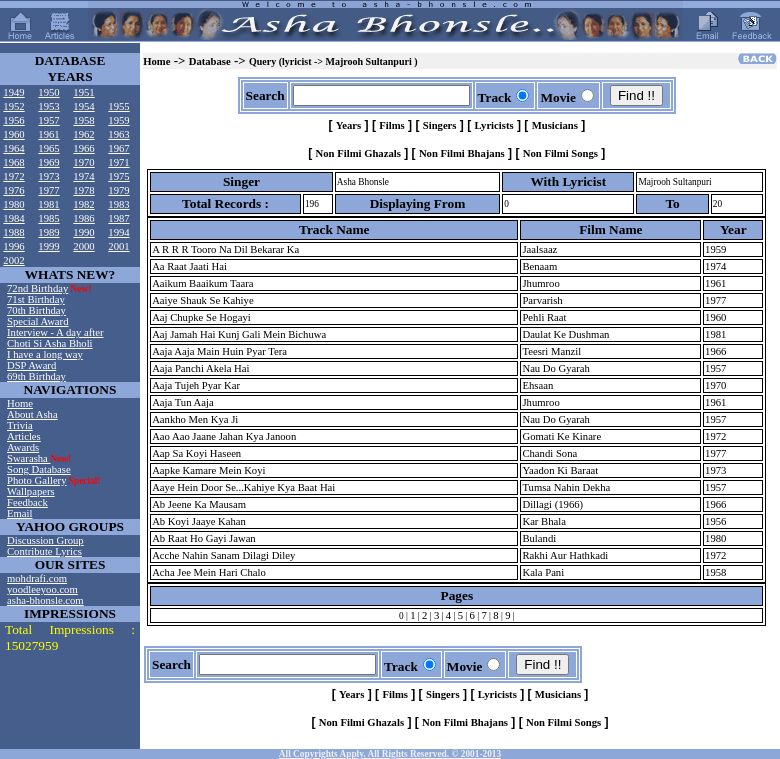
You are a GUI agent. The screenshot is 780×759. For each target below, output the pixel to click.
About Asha (32, 414)
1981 (48, 204)
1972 (13, 176)
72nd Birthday (37, 288)
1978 (83, 190)
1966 (83, 148)
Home (20, 403)
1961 (48, 134)
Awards (23, 447)
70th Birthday (36, 310)
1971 (118, 162)
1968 (13, 162)
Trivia (20, 425)
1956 (13, 120)
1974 (83, 176)
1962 (83, 134)
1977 (48, 190)
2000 (83, 246)
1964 (13, 148)
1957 (48, 120)
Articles (24, 436)
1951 (83, 92)
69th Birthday (36, 376)
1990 (83, 232)
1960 (13, 134)
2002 (13, 260)
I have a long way (45, 354)
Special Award (37, 321)
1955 (118, 106)
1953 (48, 106)
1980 (13, 204)
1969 (48, 162)
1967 (118, 148)
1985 (48, 218)
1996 (13, 246)
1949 (13, 92)
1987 (118, 218)
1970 (83, 162)
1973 (48, 176)
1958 (83, 120)
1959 (118, 120)
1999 (48, 246)
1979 (118, 190)
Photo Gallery (37, 480)
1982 (83, 204)
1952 (13, 106)
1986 (83, 218)
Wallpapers (31, 491)
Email (19, 513)
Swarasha (29, 458)
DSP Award (31, 365)
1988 (13, 232)
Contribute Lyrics (44, 551)
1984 (13, 218)
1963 (118, 134)
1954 (83, 106)
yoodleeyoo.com (42, 589)
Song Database (39, 469)
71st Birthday (36, 299)
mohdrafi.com (37, 578)
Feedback (27, 502)
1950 (48, 92)
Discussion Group (45, 540)
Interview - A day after (55, 332)
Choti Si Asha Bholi (50, 343)
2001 (118, 246)
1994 (118, 232)
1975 (118, 176)
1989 (48, 232)
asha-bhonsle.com (45, 600)
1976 (13, 190)
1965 (48, 148)
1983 (118, 204)
